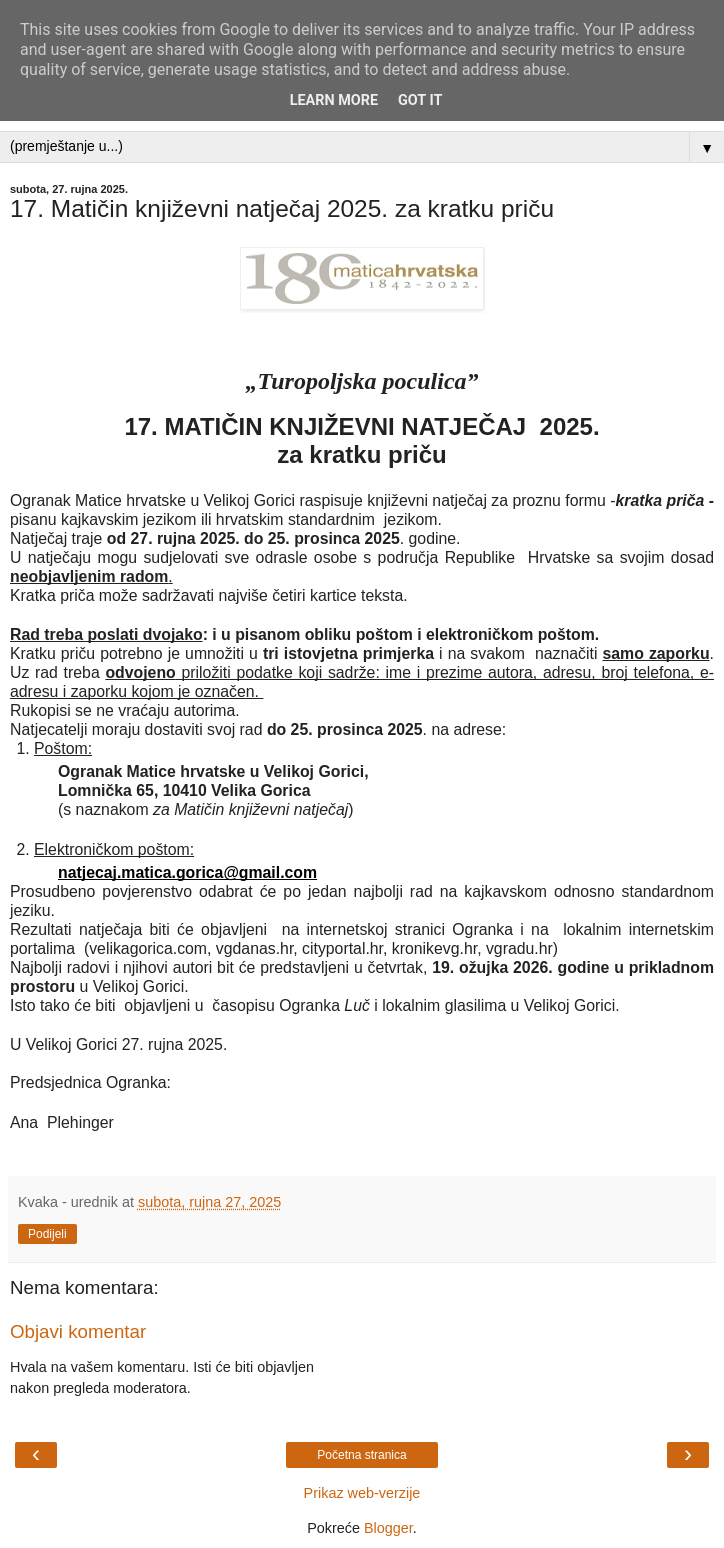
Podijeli (47, 1234)
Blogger (388, 1528)
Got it (420, 100)
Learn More (334, 100)
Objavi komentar (78, 1331)
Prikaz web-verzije (362, 1493)
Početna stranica (361, 1455)
